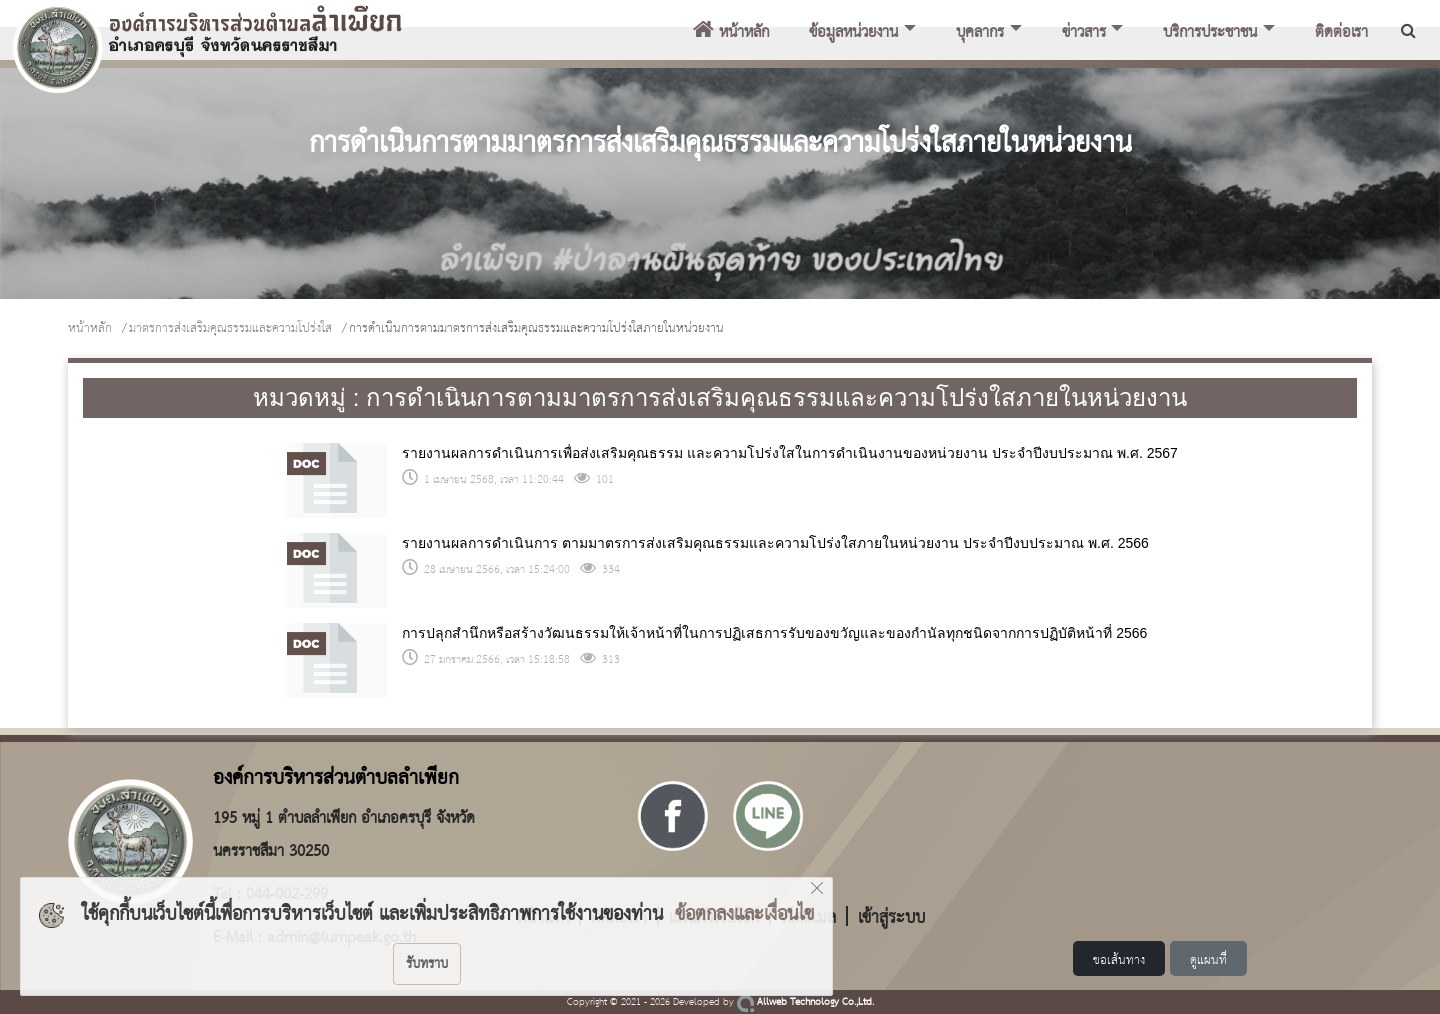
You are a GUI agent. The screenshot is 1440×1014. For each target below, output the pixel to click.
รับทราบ (427, 964)
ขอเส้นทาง (1119, 960)
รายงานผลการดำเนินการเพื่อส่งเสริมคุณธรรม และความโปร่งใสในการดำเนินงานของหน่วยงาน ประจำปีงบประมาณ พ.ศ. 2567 (789, 453)
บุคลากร (980, 33)
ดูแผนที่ (1208, 960)
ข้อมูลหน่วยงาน (853, 33)
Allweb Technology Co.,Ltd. (805, 1002)
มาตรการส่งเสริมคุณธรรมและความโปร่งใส (230, 328)
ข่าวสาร (1084, 33)
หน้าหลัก (731, 33)
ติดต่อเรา (1341, 33)
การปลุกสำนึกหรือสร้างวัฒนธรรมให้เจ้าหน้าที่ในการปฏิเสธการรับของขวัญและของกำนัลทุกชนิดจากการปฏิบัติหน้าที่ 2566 (774, 633)
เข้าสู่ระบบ (891, 916)
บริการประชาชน (1210, 33)
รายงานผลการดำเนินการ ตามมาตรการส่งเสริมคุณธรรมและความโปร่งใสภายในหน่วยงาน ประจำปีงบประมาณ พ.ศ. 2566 (775, 543)
